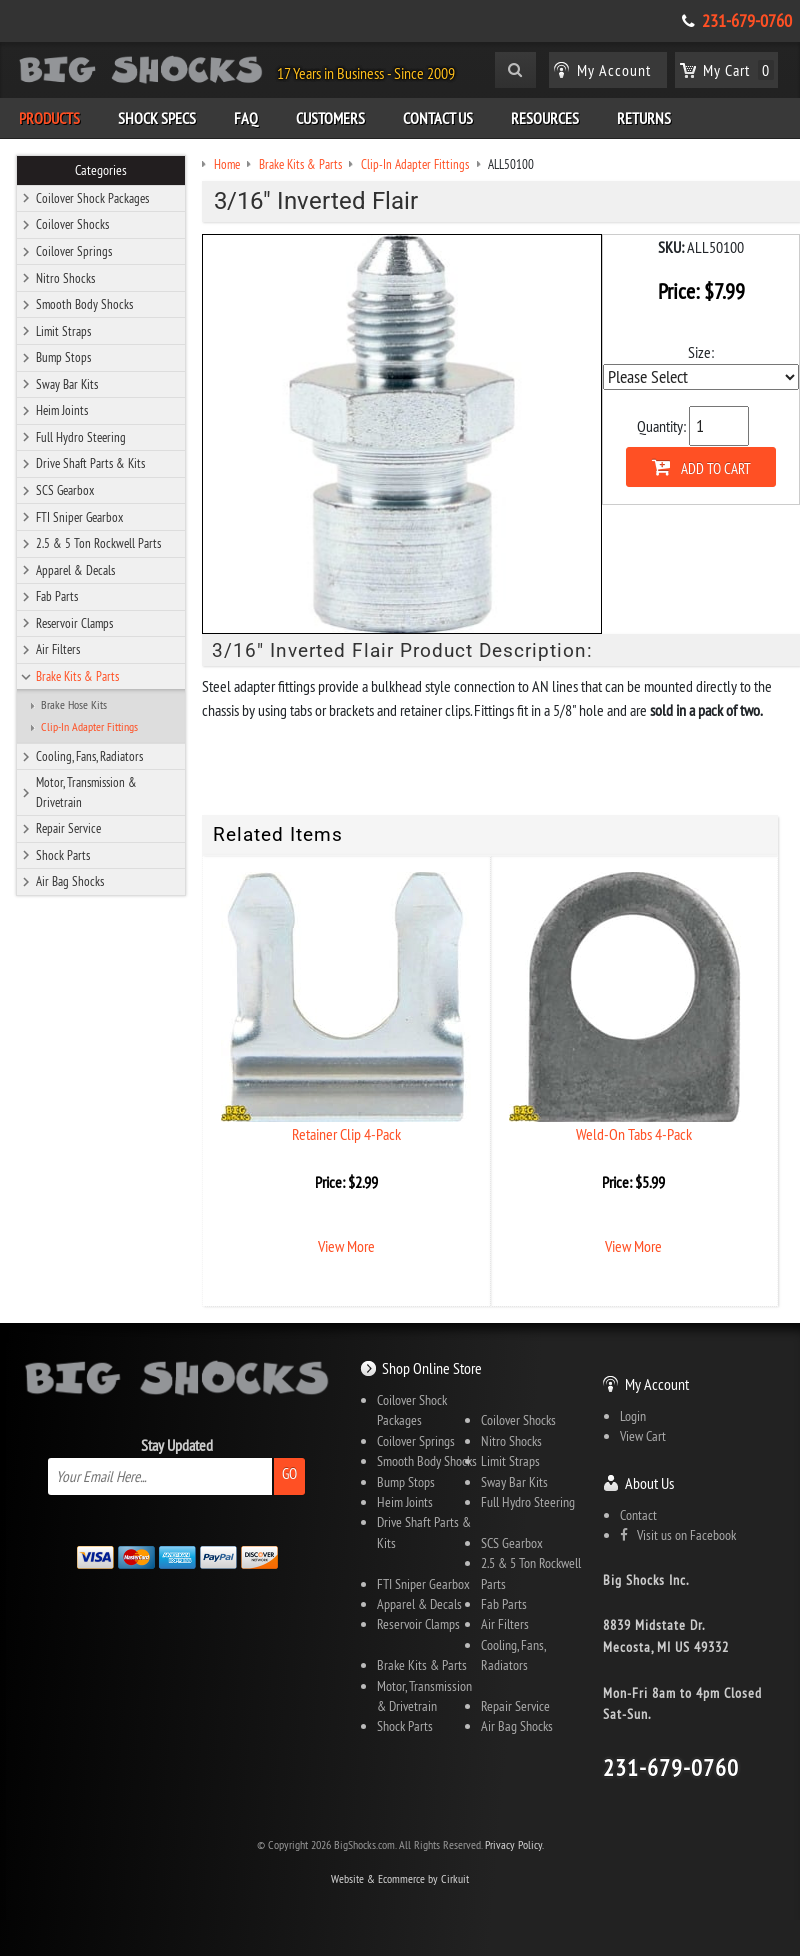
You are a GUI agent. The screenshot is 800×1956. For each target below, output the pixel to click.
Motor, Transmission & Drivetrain (86, 791)
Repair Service (68, 828)
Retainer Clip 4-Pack (346, 1134)
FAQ (246, 118)
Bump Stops (63, 357)
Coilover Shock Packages (92, 198)
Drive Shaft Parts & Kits (90, 463)
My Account (657, 1384)
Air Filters (58, 649)
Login (633, 1416)
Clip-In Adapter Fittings (89, 727)
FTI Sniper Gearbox (79, 517)
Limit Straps (63, 331)
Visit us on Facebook (678, 1535)
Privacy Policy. (514, 1844)
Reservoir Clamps (74, 623)
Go (289, 1473)
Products (49, 118)
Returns (644, 118)
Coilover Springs (74, 251)
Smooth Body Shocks (84, 304)
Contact (638, 1515)
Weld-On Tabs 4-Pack (634, 1134)
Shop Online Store (432, 1368)
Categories (101, 170)
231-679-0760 (747, 21)
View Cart (643, 1436)
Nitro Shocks (65, 278)
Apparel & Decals (75, 570)
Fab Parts (57, 596)
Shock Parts (63, 855)
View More (346, 1246)
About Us (649, 1483)
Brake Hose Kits (74, 705)
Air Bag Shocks (70, 881)
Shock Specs (157, 118)
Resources (545, 118)
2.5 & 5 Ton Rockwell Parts (98, 543)
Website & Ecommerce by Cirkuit (400, 1878)
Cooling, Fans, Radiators (89, 756)
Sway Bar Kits (67, 384)
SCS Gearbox (65, 490)
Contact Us (438, 118)
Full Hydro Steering (81, 437)
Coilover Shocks (72, 224)
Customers (330, 118)
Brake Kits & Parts (77, 676)
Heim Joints (62, 410)
